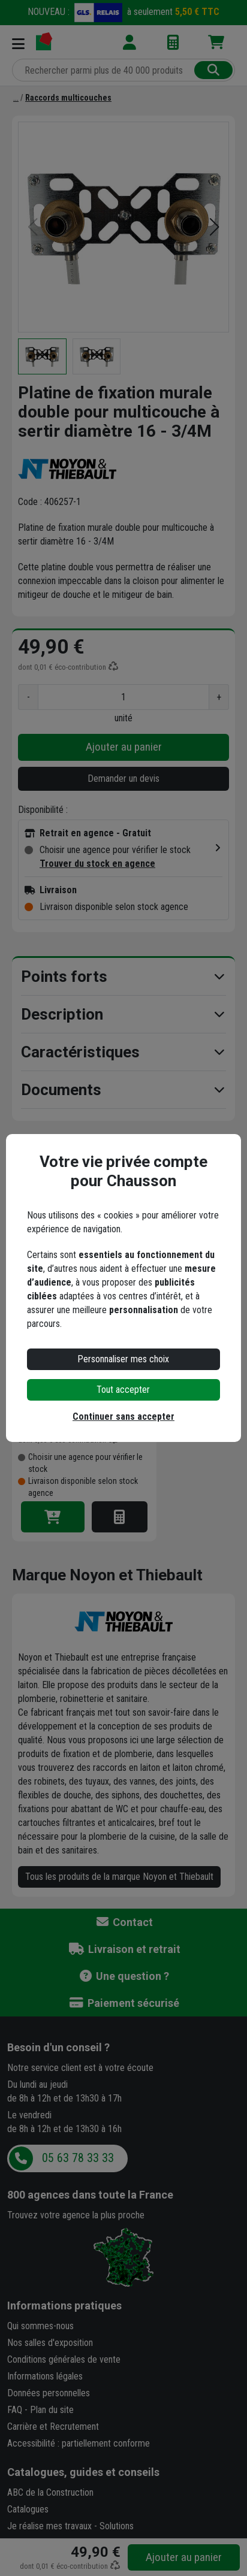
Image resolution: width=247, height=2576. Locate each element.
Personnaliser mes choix (123, 1359)
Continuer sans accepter (123, 1416)
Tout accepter (123, 1389)
